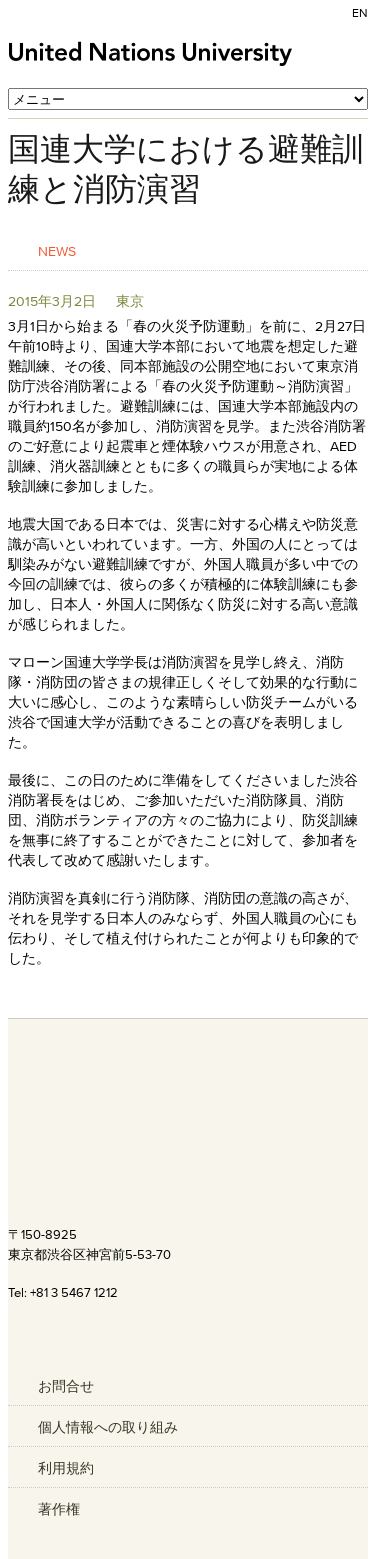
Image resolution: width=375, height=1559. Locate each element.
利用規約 (66, 1468)
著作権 (59, 1509)
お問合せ (66, 1386)
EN (360, 12)
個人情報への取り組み (108, 1427)
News (57, 250)
